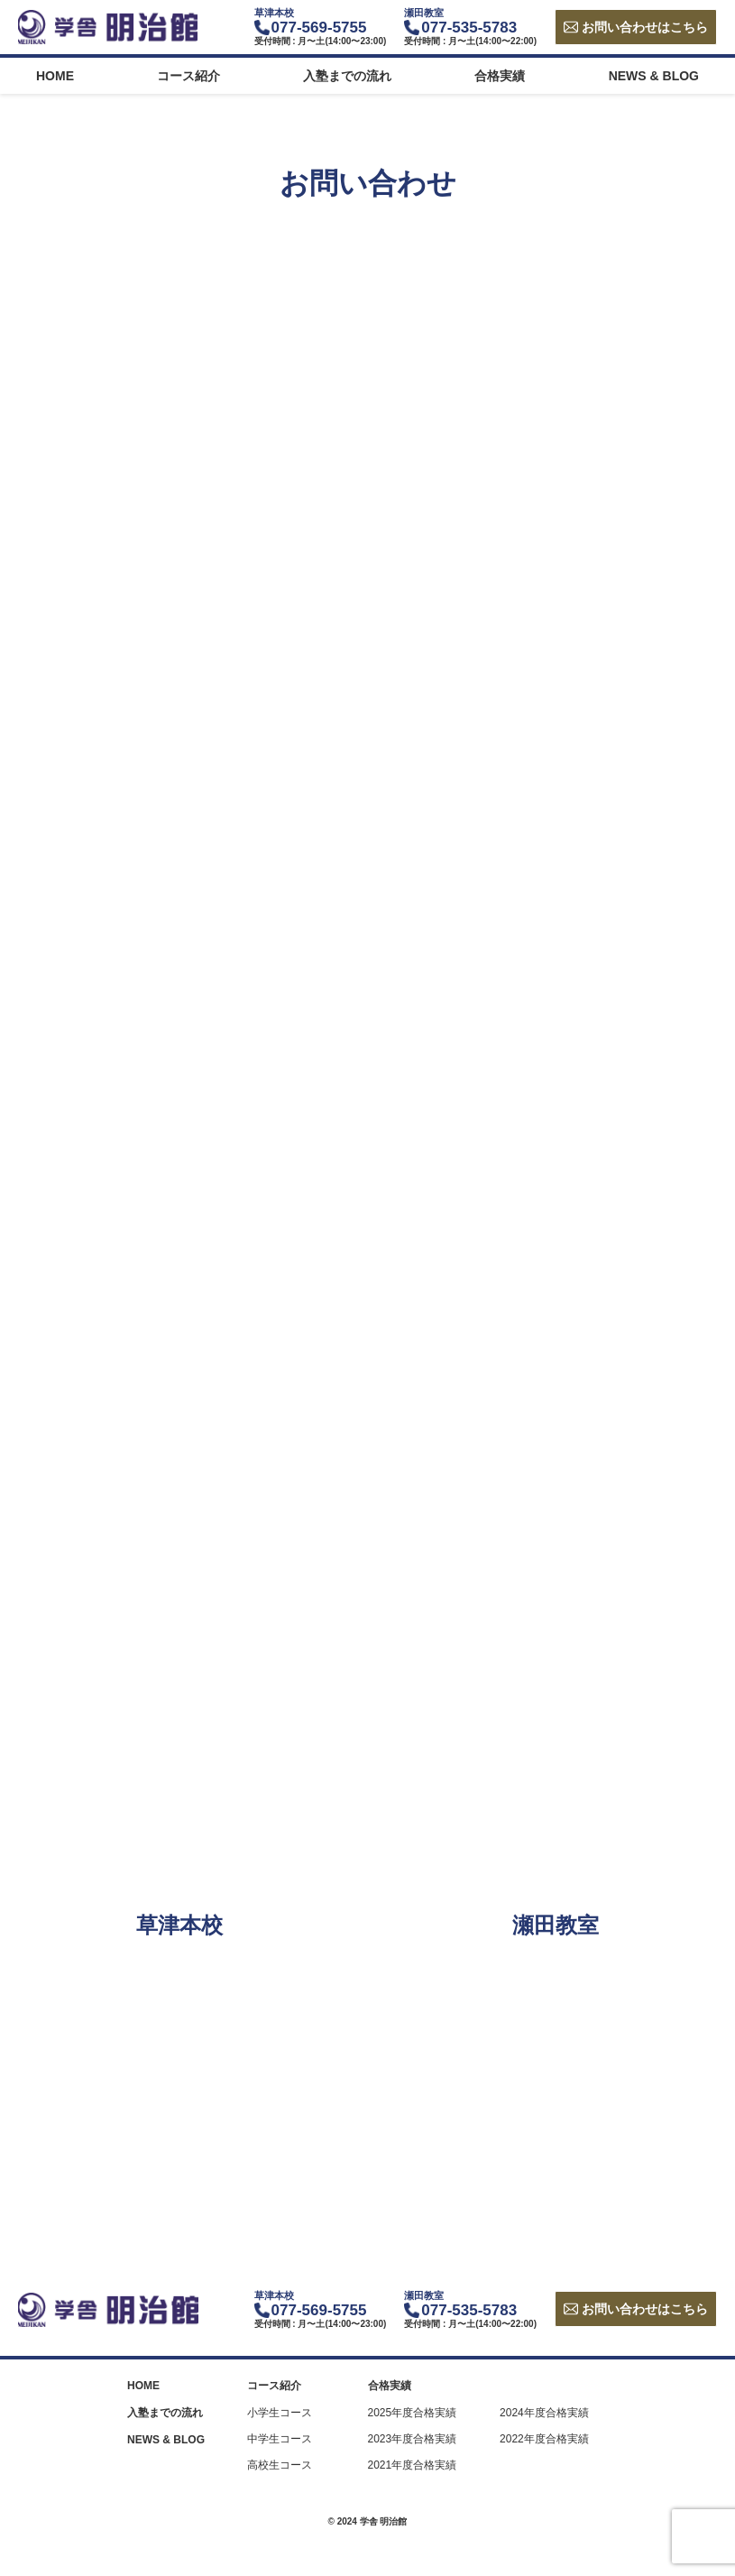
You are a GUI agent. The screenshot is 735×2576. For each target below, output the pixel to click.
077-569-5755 (319, 27)
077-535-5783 (469, 27)
